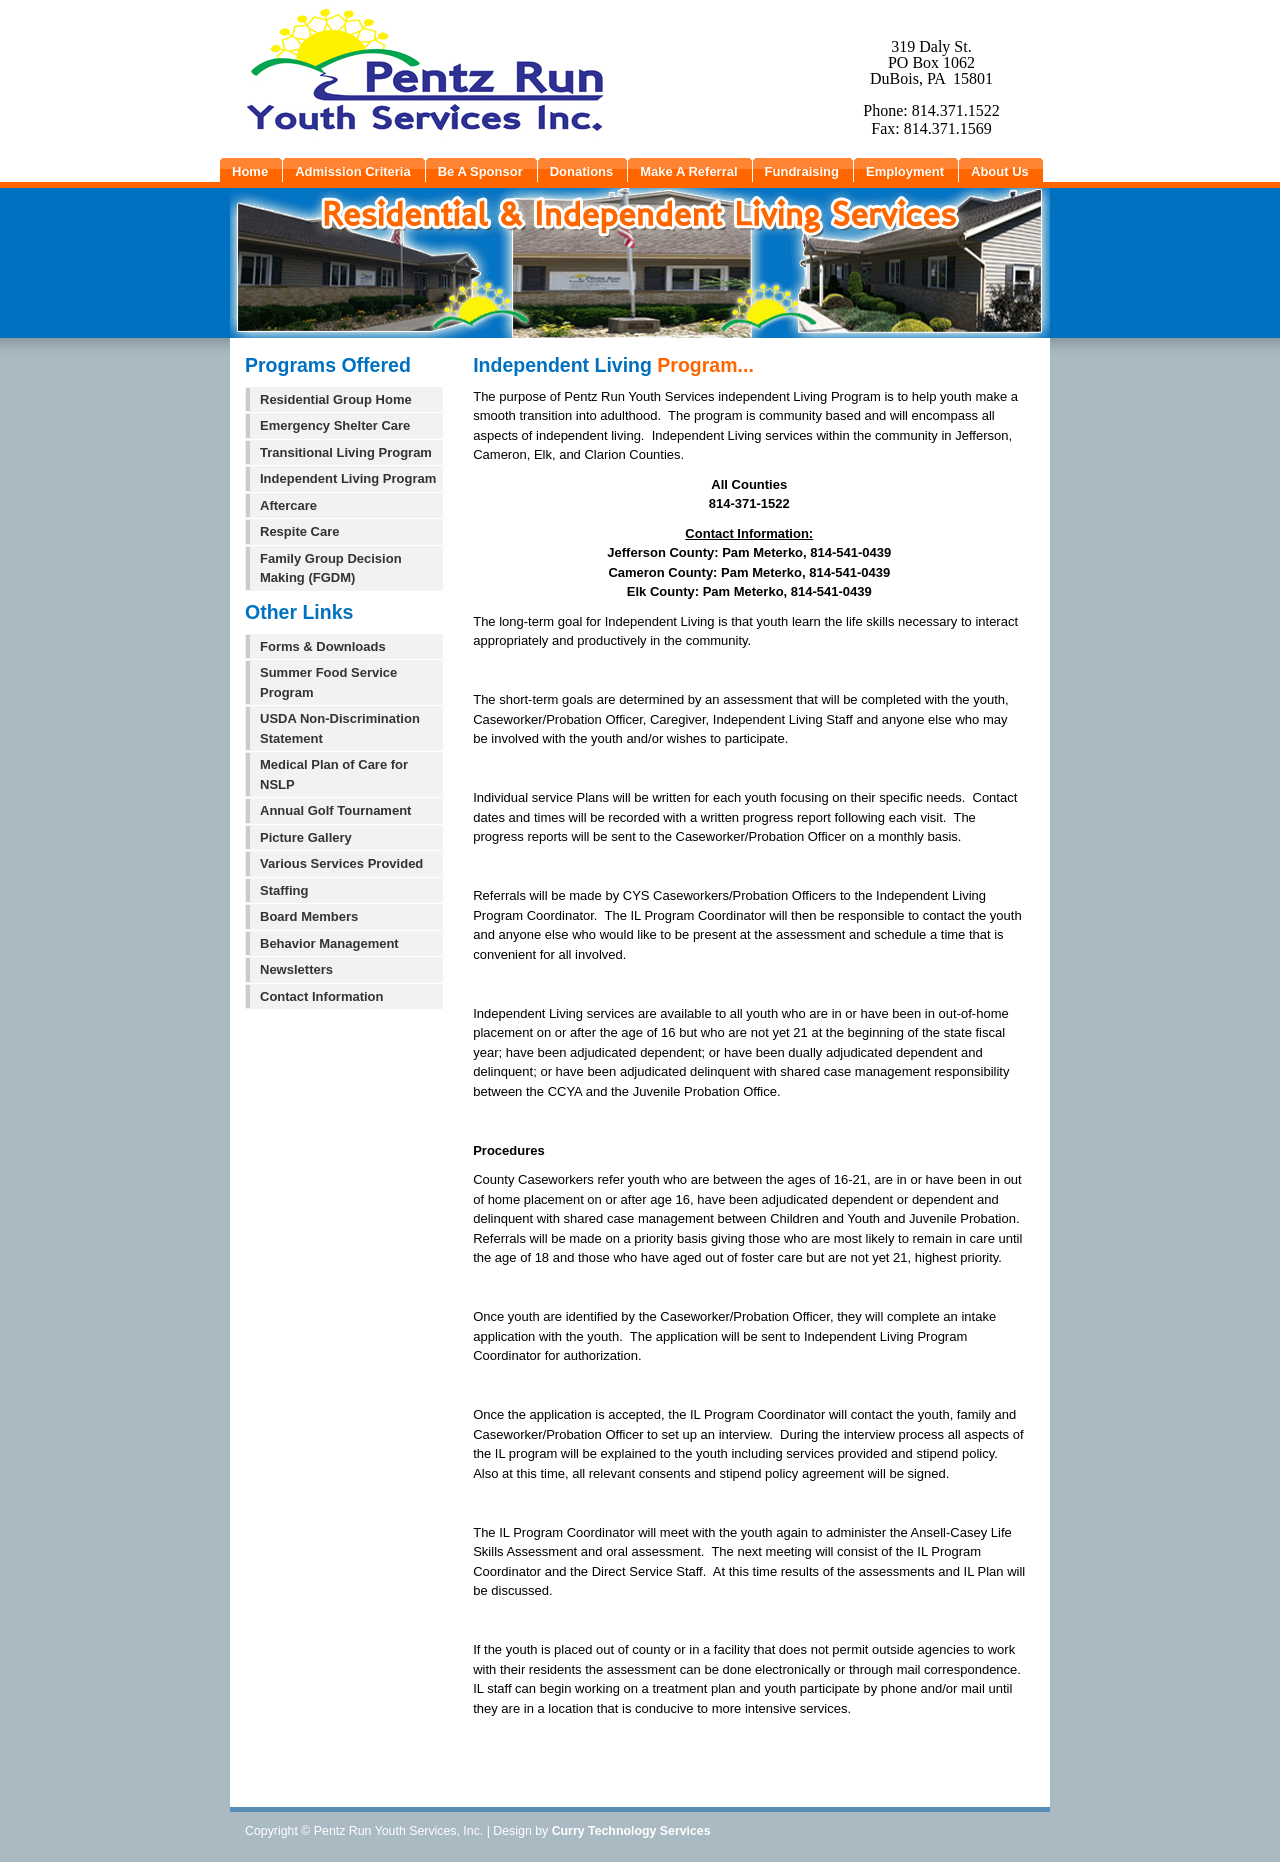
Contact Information (322, 996)
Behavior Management (329, 943)
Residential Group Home (336, 399)
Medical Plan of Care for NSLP (334, 774)
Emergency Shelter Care (335, 425)
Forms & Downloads (323, 646)
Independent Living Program (348, 478)
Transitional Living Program (346, 452)
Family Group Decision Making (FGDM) (331, 568)
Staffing (284, 890)
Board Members (309, 916)
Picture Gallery (306, 837)
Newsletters (296, 969)
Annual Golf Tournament (335, 810)
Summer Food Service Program (328, 682)
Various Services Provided (341, 863)
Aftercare (288, 505)
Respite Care (299, 531)
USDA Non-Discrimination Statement (340, 728)
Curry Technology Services (631, 1831)
